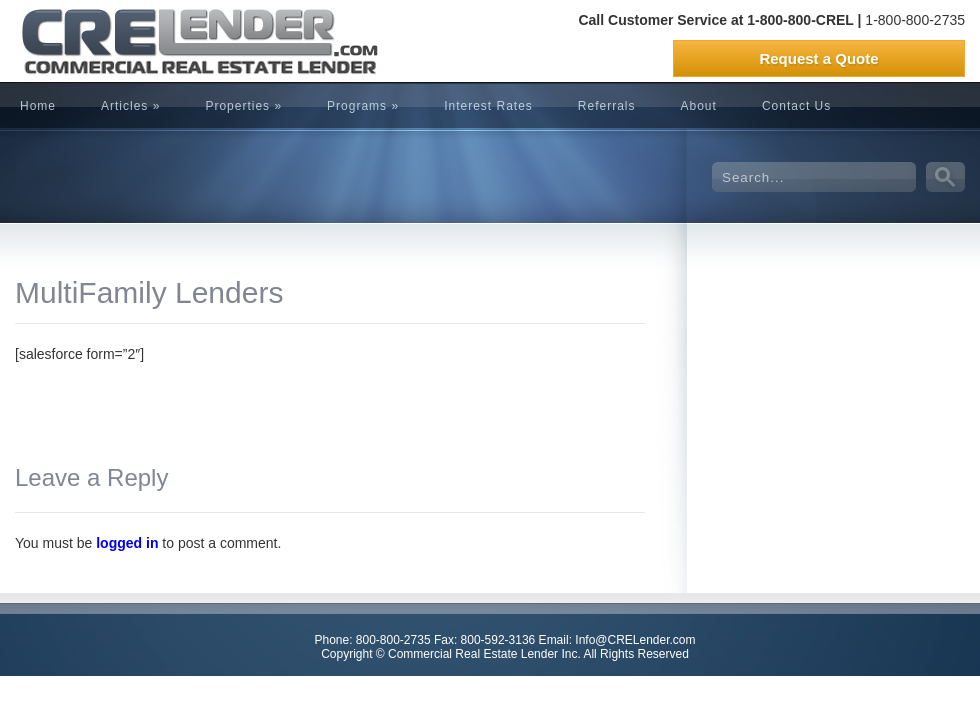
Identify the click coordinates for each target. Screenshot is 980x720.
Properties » (243, 106)
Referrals (607, 106)
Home (38, 106)
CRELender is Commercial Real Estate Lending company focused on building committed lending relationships (165, 41)
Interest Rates (488, 106)
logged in (127, 543)
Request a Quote (818, 58)
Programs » (363, 106)
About (699, 106)
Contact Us (796, 106)
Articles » (130, 106)
